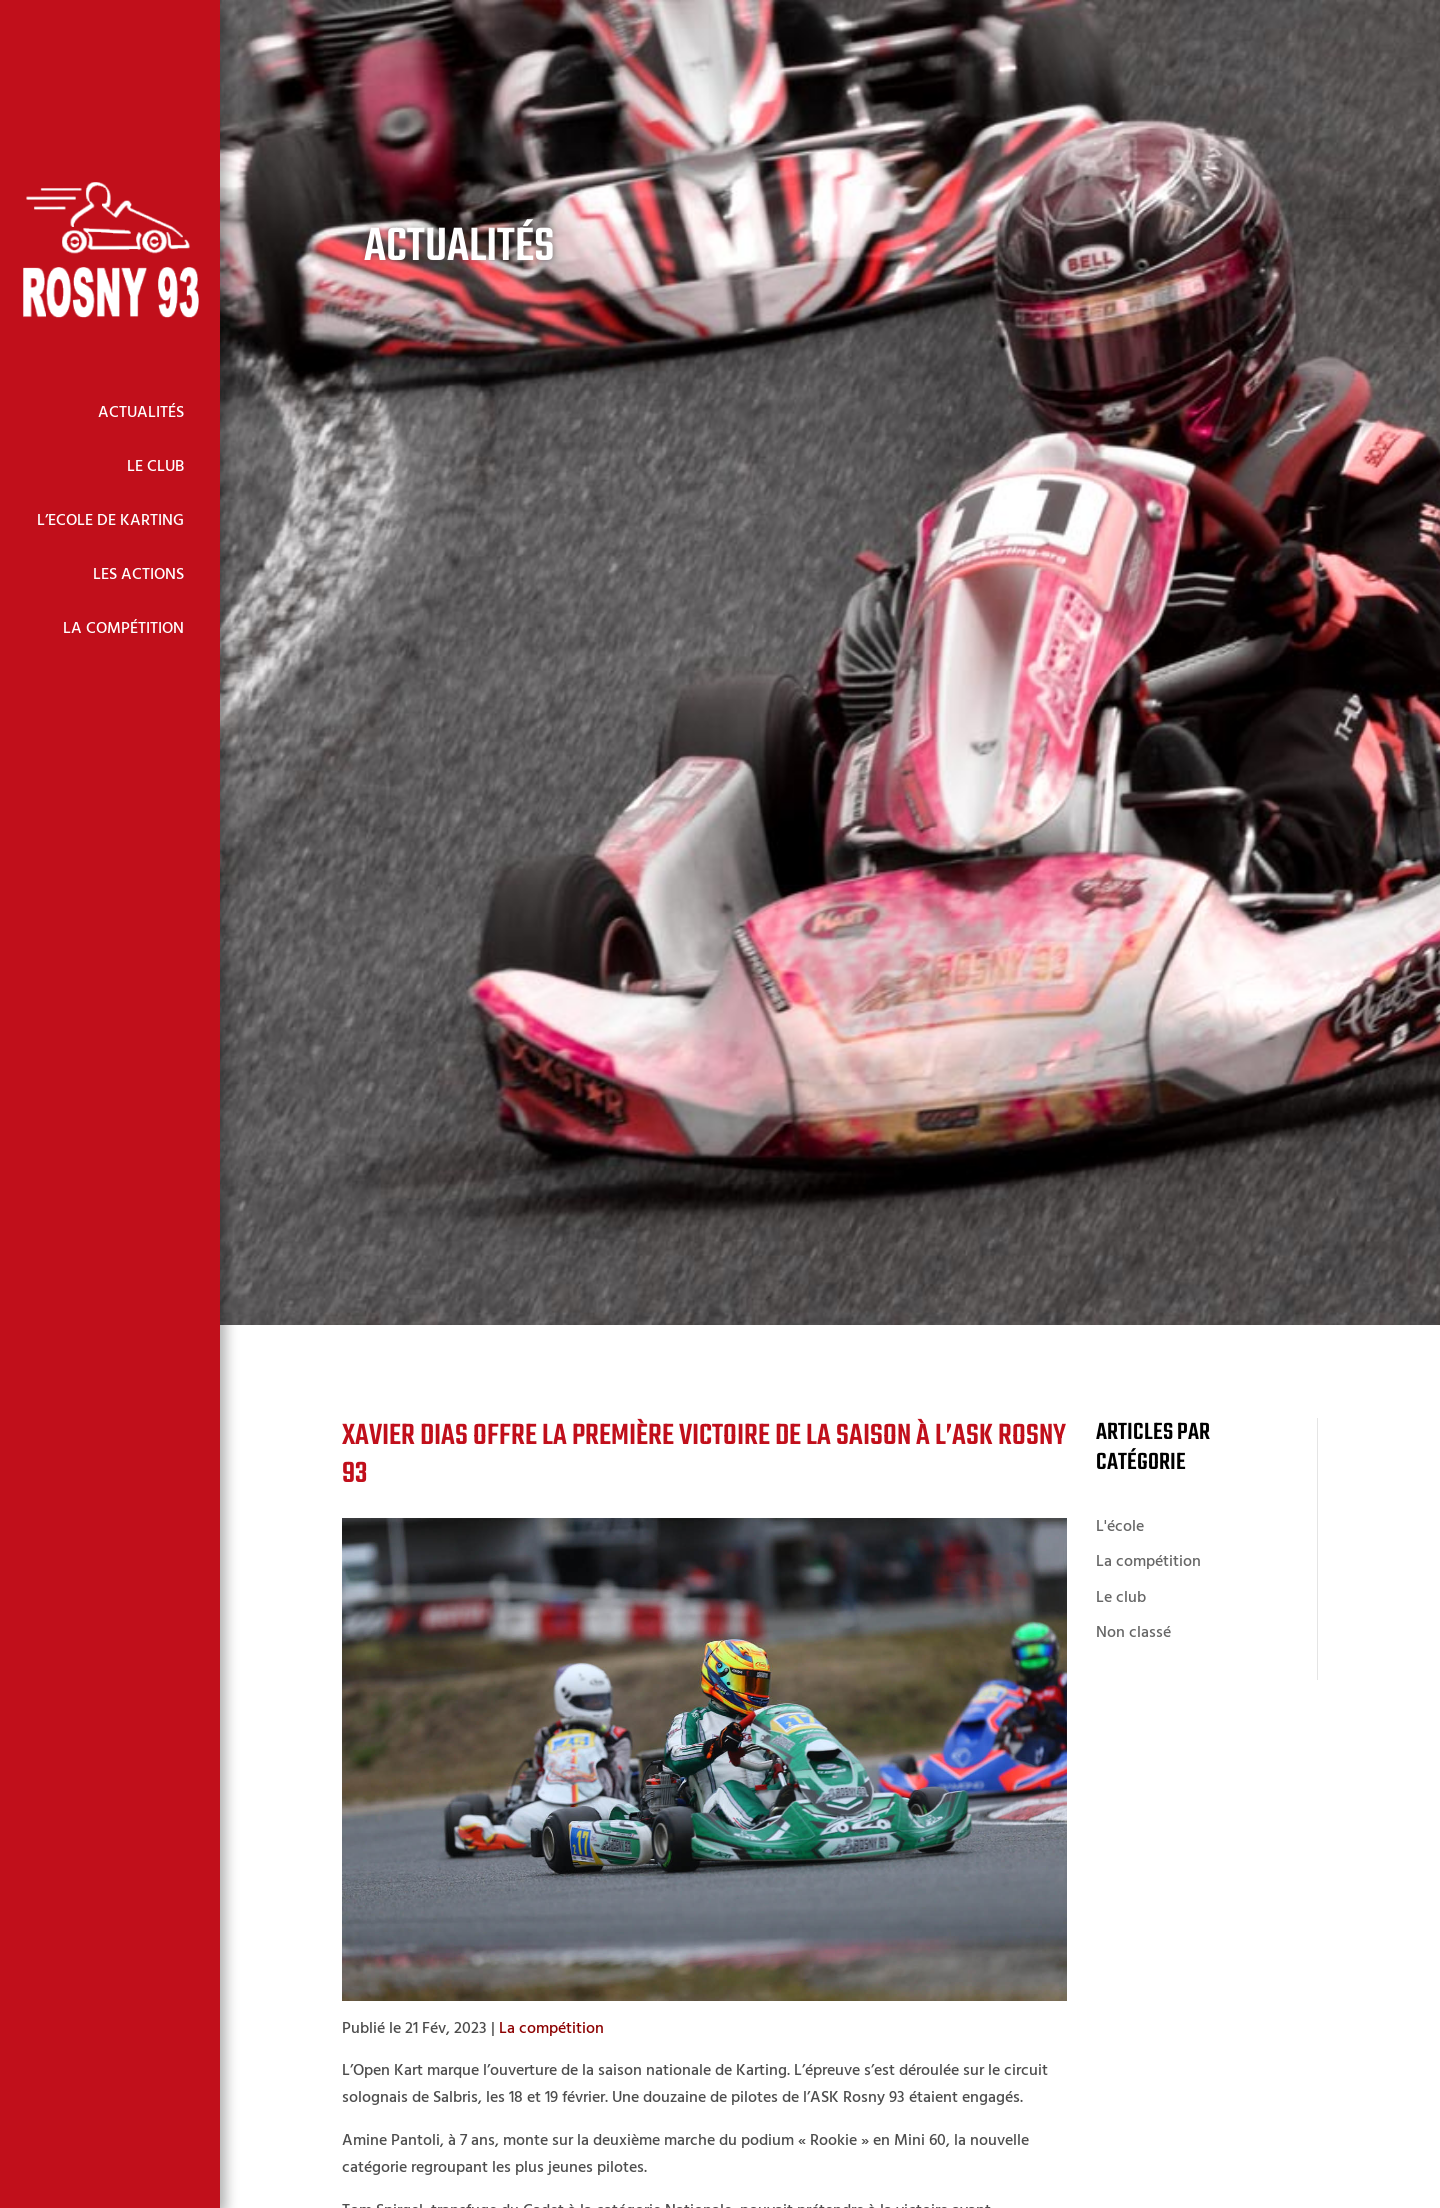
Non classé (1133, 1633)
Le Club (155, 467)
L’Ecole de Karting (110, 521)
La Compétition (123, 629)
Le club (1121, 1598)
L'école (1120, 1527)
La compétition (551, 2029)
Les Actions (138, 575)
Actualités (141, 413)
